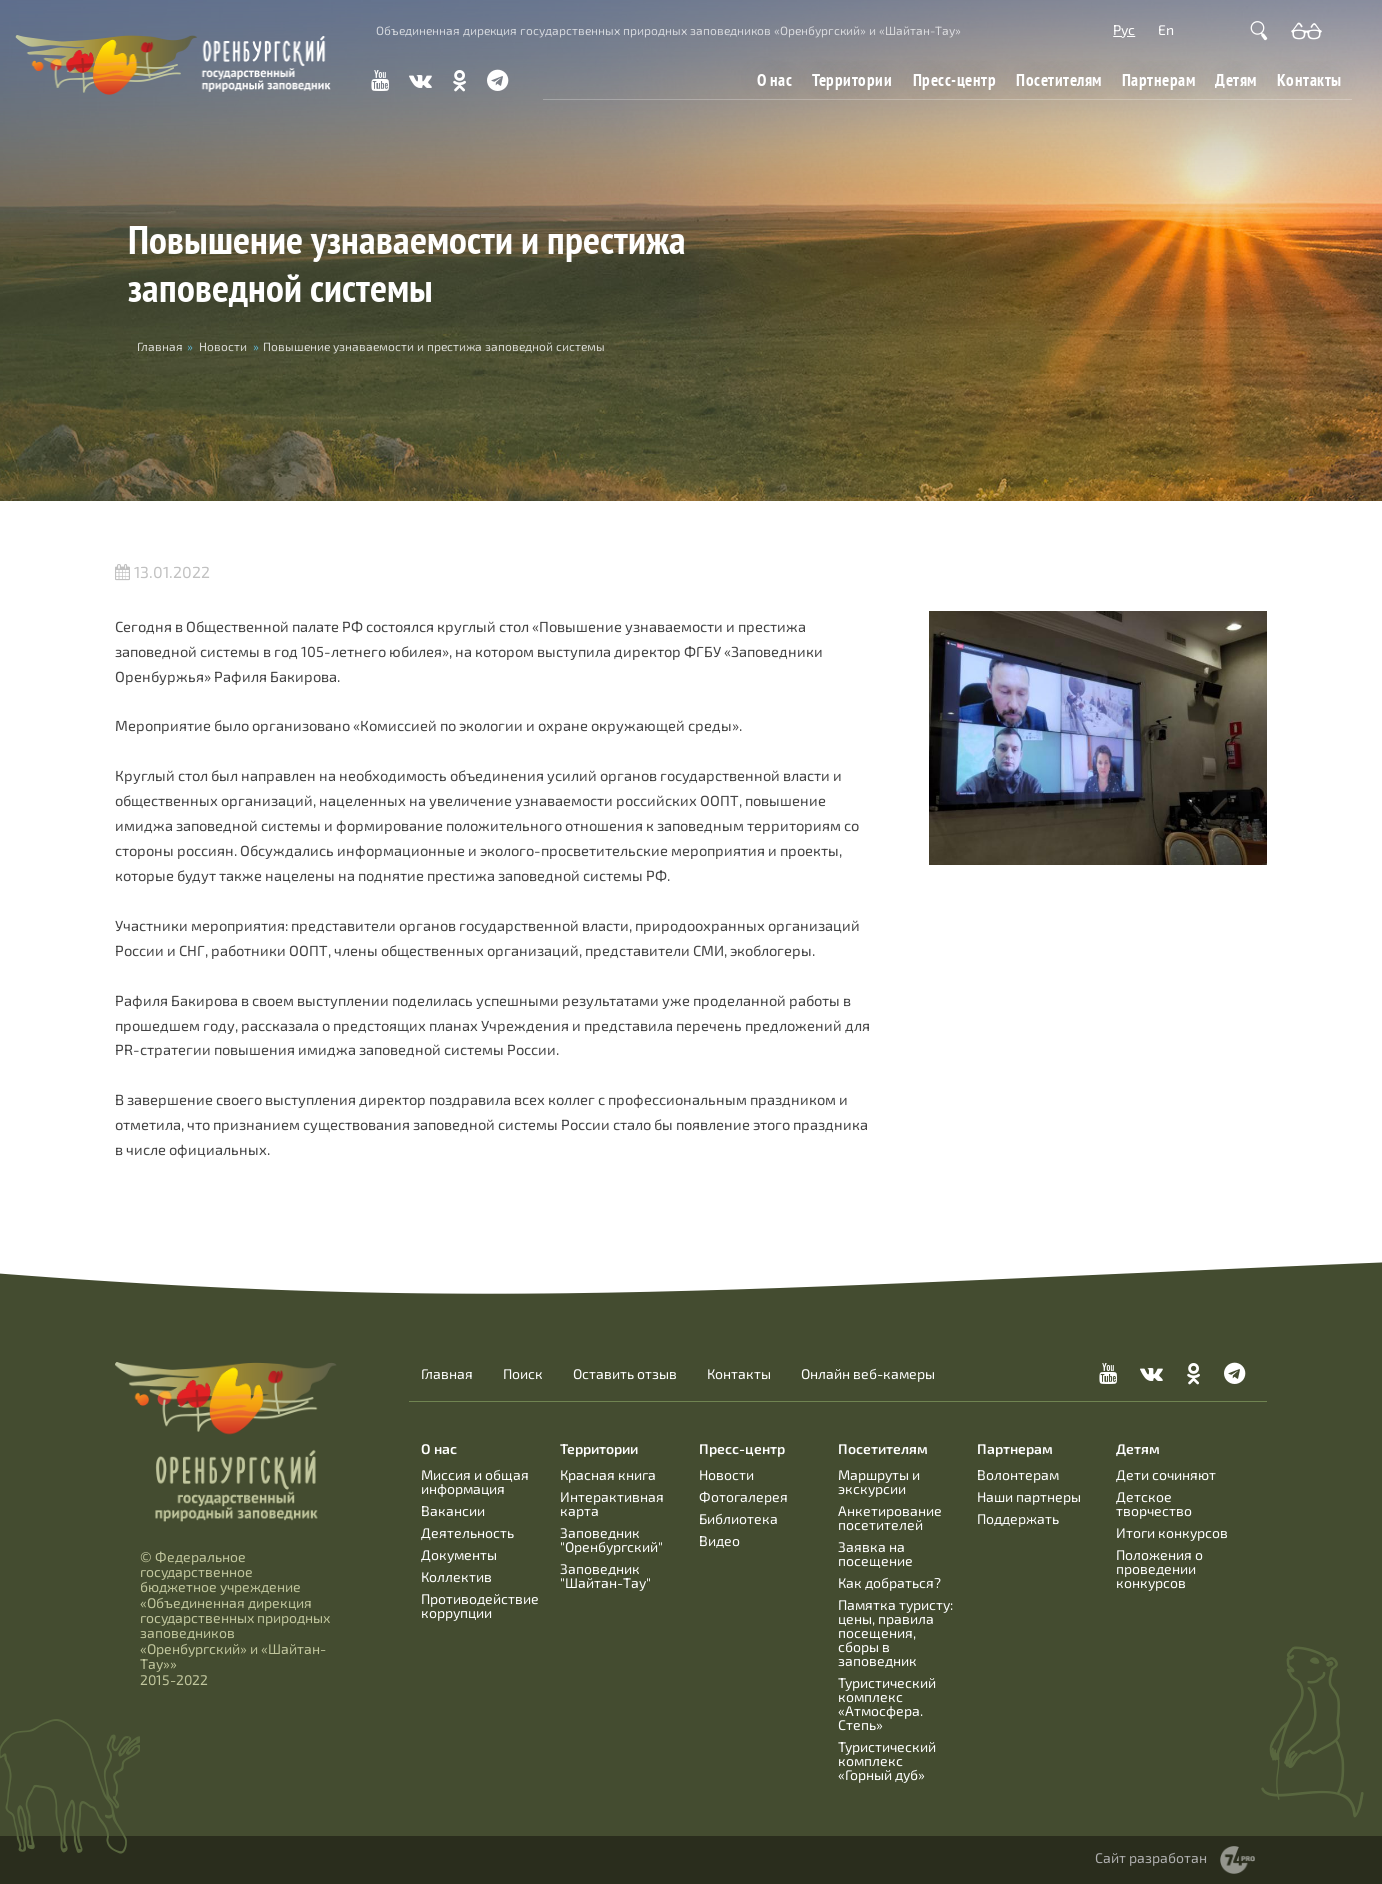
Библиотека (738, 1518)
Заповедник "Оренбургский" (611, 1539)
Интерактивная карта (612, 1503)
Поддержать (1018, 1518)
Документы (459, 1554)
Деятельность (467, 1532)
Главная (447, 1374)
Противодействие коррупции (480, 1605)
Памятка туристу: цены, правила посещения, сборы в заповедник (895, 1632)
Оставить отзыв (625, 1374)
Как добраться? (889, 1582)
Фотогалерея (743, 1496)
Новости (223, 346)
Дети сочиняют (1166, 1474)
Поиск (523, 1374)
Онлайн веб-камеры (868, 1374)
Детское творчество (1154, 1503)
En (1166, 29)
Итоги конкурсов (1172, 1532)
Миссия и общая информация (475, 1481)
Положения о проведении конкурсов (1159, 1568)
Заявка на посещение (875, 1553)
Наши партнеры (1029, 1496)
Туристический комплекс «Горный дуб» (887, 1760)
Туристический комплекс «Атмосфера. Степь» (887, 1703)
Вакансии (453, 1510)
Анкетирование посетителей (890, 1517)
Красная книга (608, 1474)
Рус (1124, 29)
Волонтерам (1018, 1474)
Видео (719, 1540)
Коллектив (456, 1576)
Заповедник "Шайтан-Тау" (605, 1575)
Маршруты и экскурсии (879, 1481)
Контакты (1309, 79)
